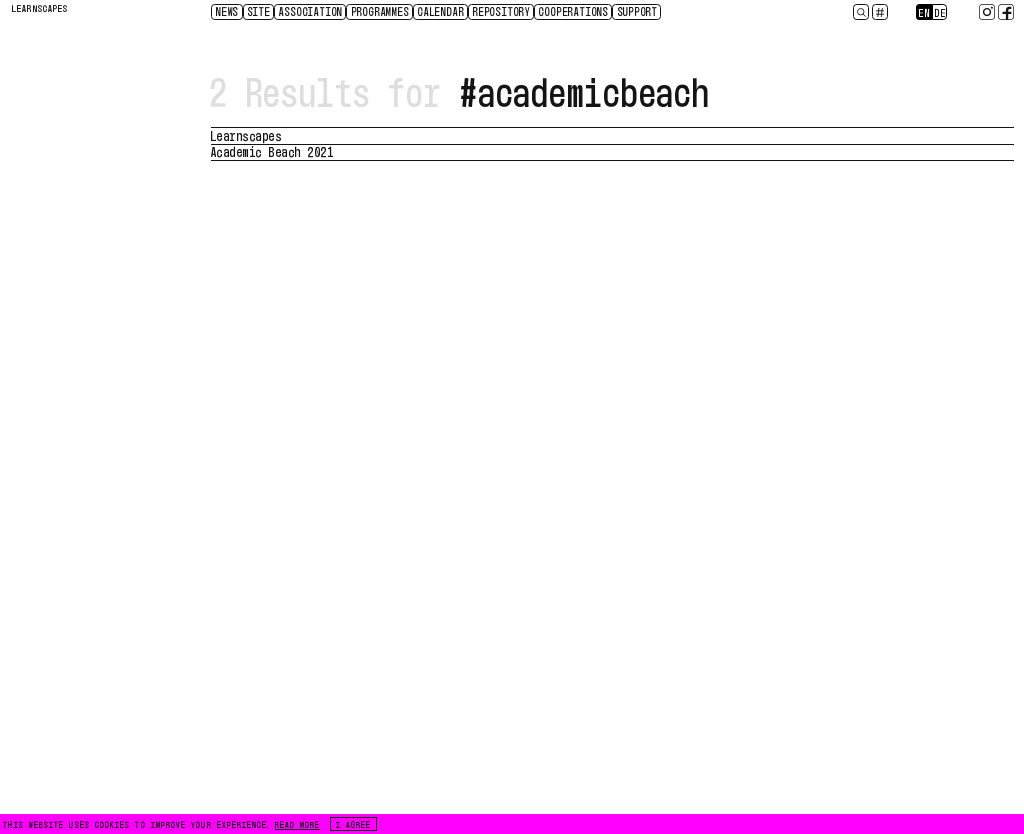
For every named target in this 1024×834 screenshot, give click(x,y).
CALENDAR (441, 11)
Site (259, 11)
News (227, 11)
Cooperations (574, 11)
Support (638, 11)
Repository (502, 11)
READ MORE (298, 824)
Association (311, 11)
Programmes (381, 11)
